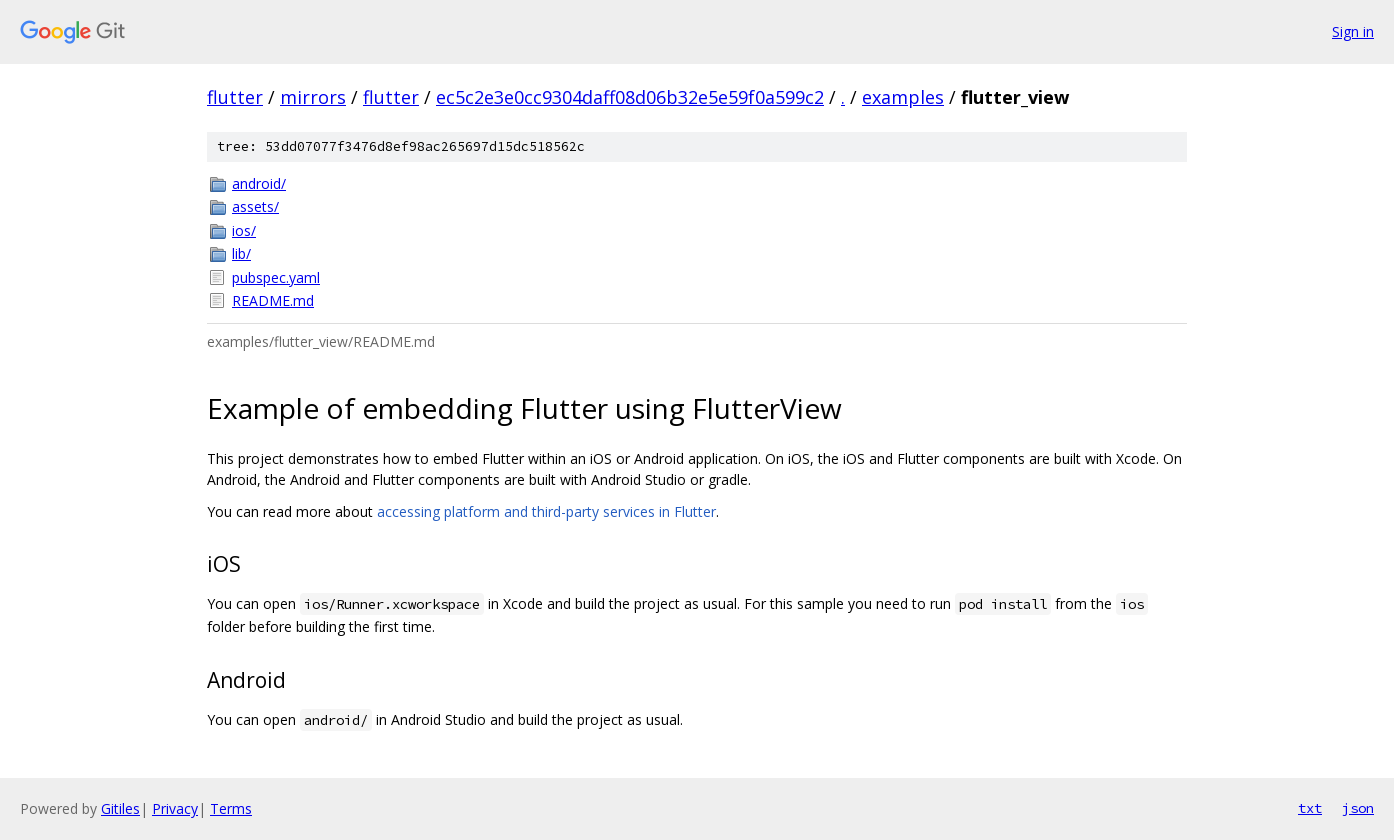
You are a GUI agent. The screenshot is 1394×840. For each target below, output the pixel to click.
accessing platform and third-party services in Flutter (546, 511)
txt (1310, 808)
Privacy (175, 808)
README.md (273, 300)
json (1358, 808)
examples (903, 97)
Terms (231, 808)
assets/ (255, 206)
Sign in (1353, 31)
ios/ (244, 230)
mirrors (313, 97)
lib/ (241, 253)
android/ (259, 183)
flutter (235, 97)
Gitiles (120, 808)
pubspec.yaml (276, 277)
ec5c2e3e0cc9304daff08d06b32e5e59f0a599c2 (630, 97)
